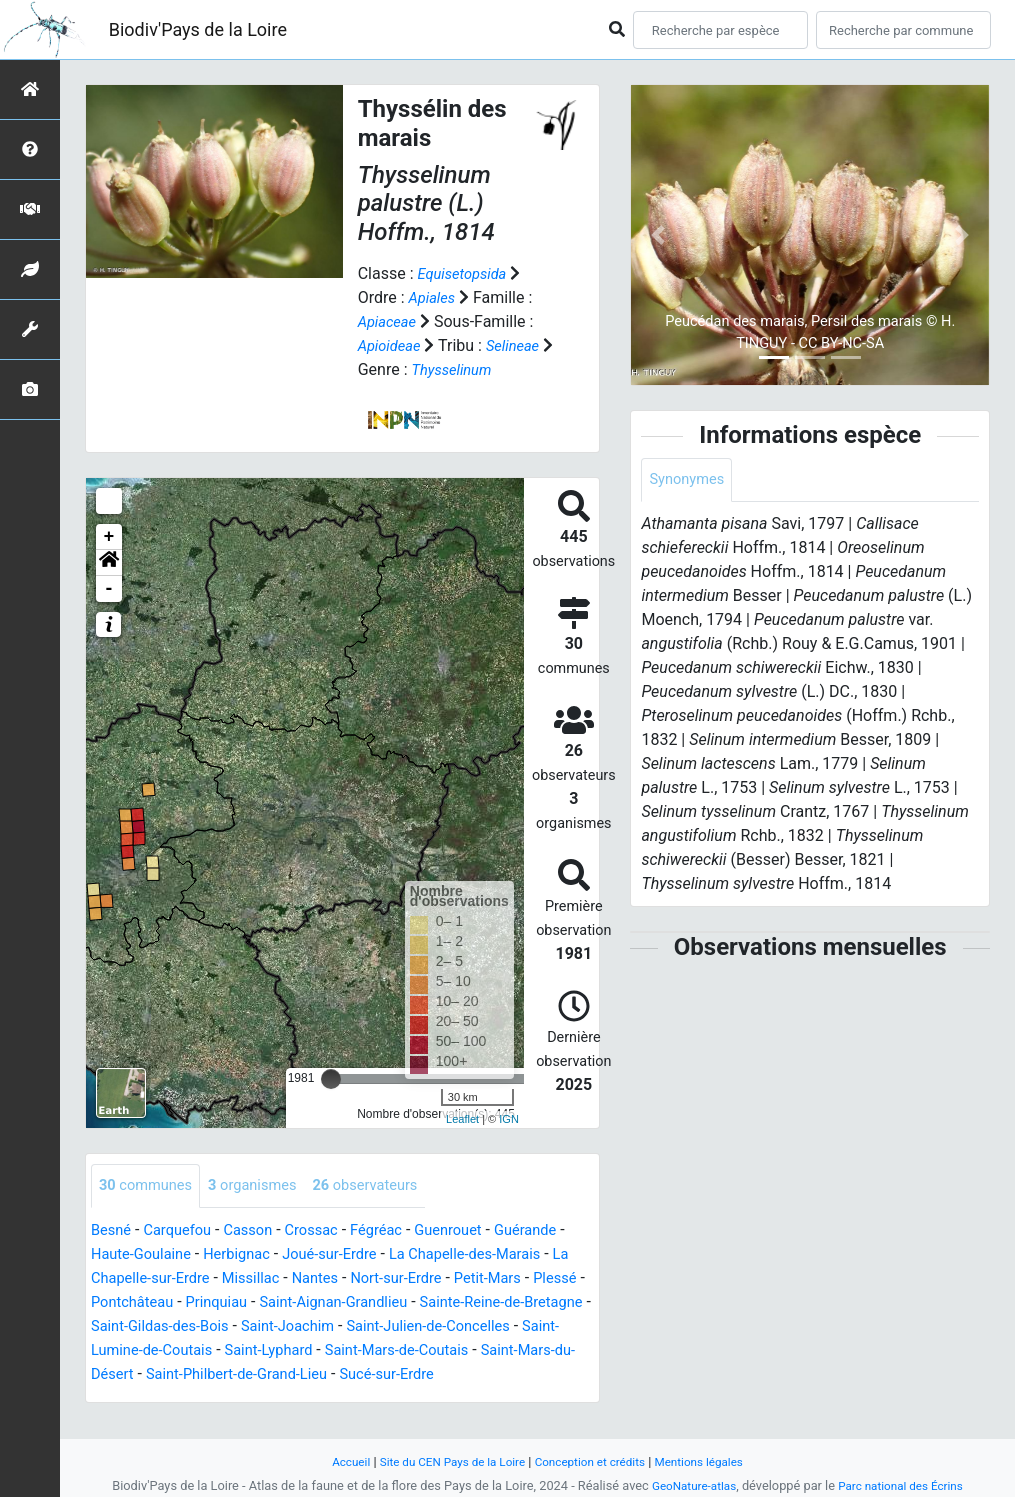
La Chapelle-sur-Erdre (257, 1279)
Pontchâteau (282, 1303)
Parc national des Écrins (904, 1485)
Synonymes (690, 480)
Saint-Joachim (497, 1327)
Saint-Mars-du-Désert (336, 1375)
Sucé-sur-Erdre (185, 1399)
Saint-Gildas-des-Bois (357, 1327)
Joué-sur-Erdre (431, 1255)
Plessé (200, 1303)
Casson (261, 1231)
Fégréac (399, 1231)
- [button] (109, 589)
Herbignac (330, 1255)
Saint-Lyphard (517, 1351)
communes (150, 1186)
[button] (109, 563)
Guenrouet (477, 1231)
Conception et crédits (594, 1461)
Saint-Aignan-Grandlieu (500, 1303)
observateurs (387, 1186)
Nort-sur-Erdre (535, 1279)
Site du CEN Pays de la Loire (445, 1461)
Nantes (446, 1279)
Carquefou (184, 1231)
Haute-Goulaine (227, 1255)
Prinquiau (373, 1303)
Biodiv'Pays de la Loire (198, 29)
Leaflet (462, 1119)
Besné (113, 1231)
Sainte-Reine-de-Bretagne (180, 1327)
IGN (509, 1119)
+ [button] (109, 537)
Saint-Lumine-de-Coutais (370, 1351)
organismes (265, 1186)
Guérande (125, 1255)
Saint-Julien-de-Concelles (180, 1351)
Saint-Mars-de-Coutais (170, 1375)
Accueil (334, 1461)
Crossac (329, 1231)
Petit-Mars (128, 1303)
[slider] (331, 1079)
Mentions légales (713, 1461)
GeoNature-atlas (688, 1485)
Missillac (377, 1279)
